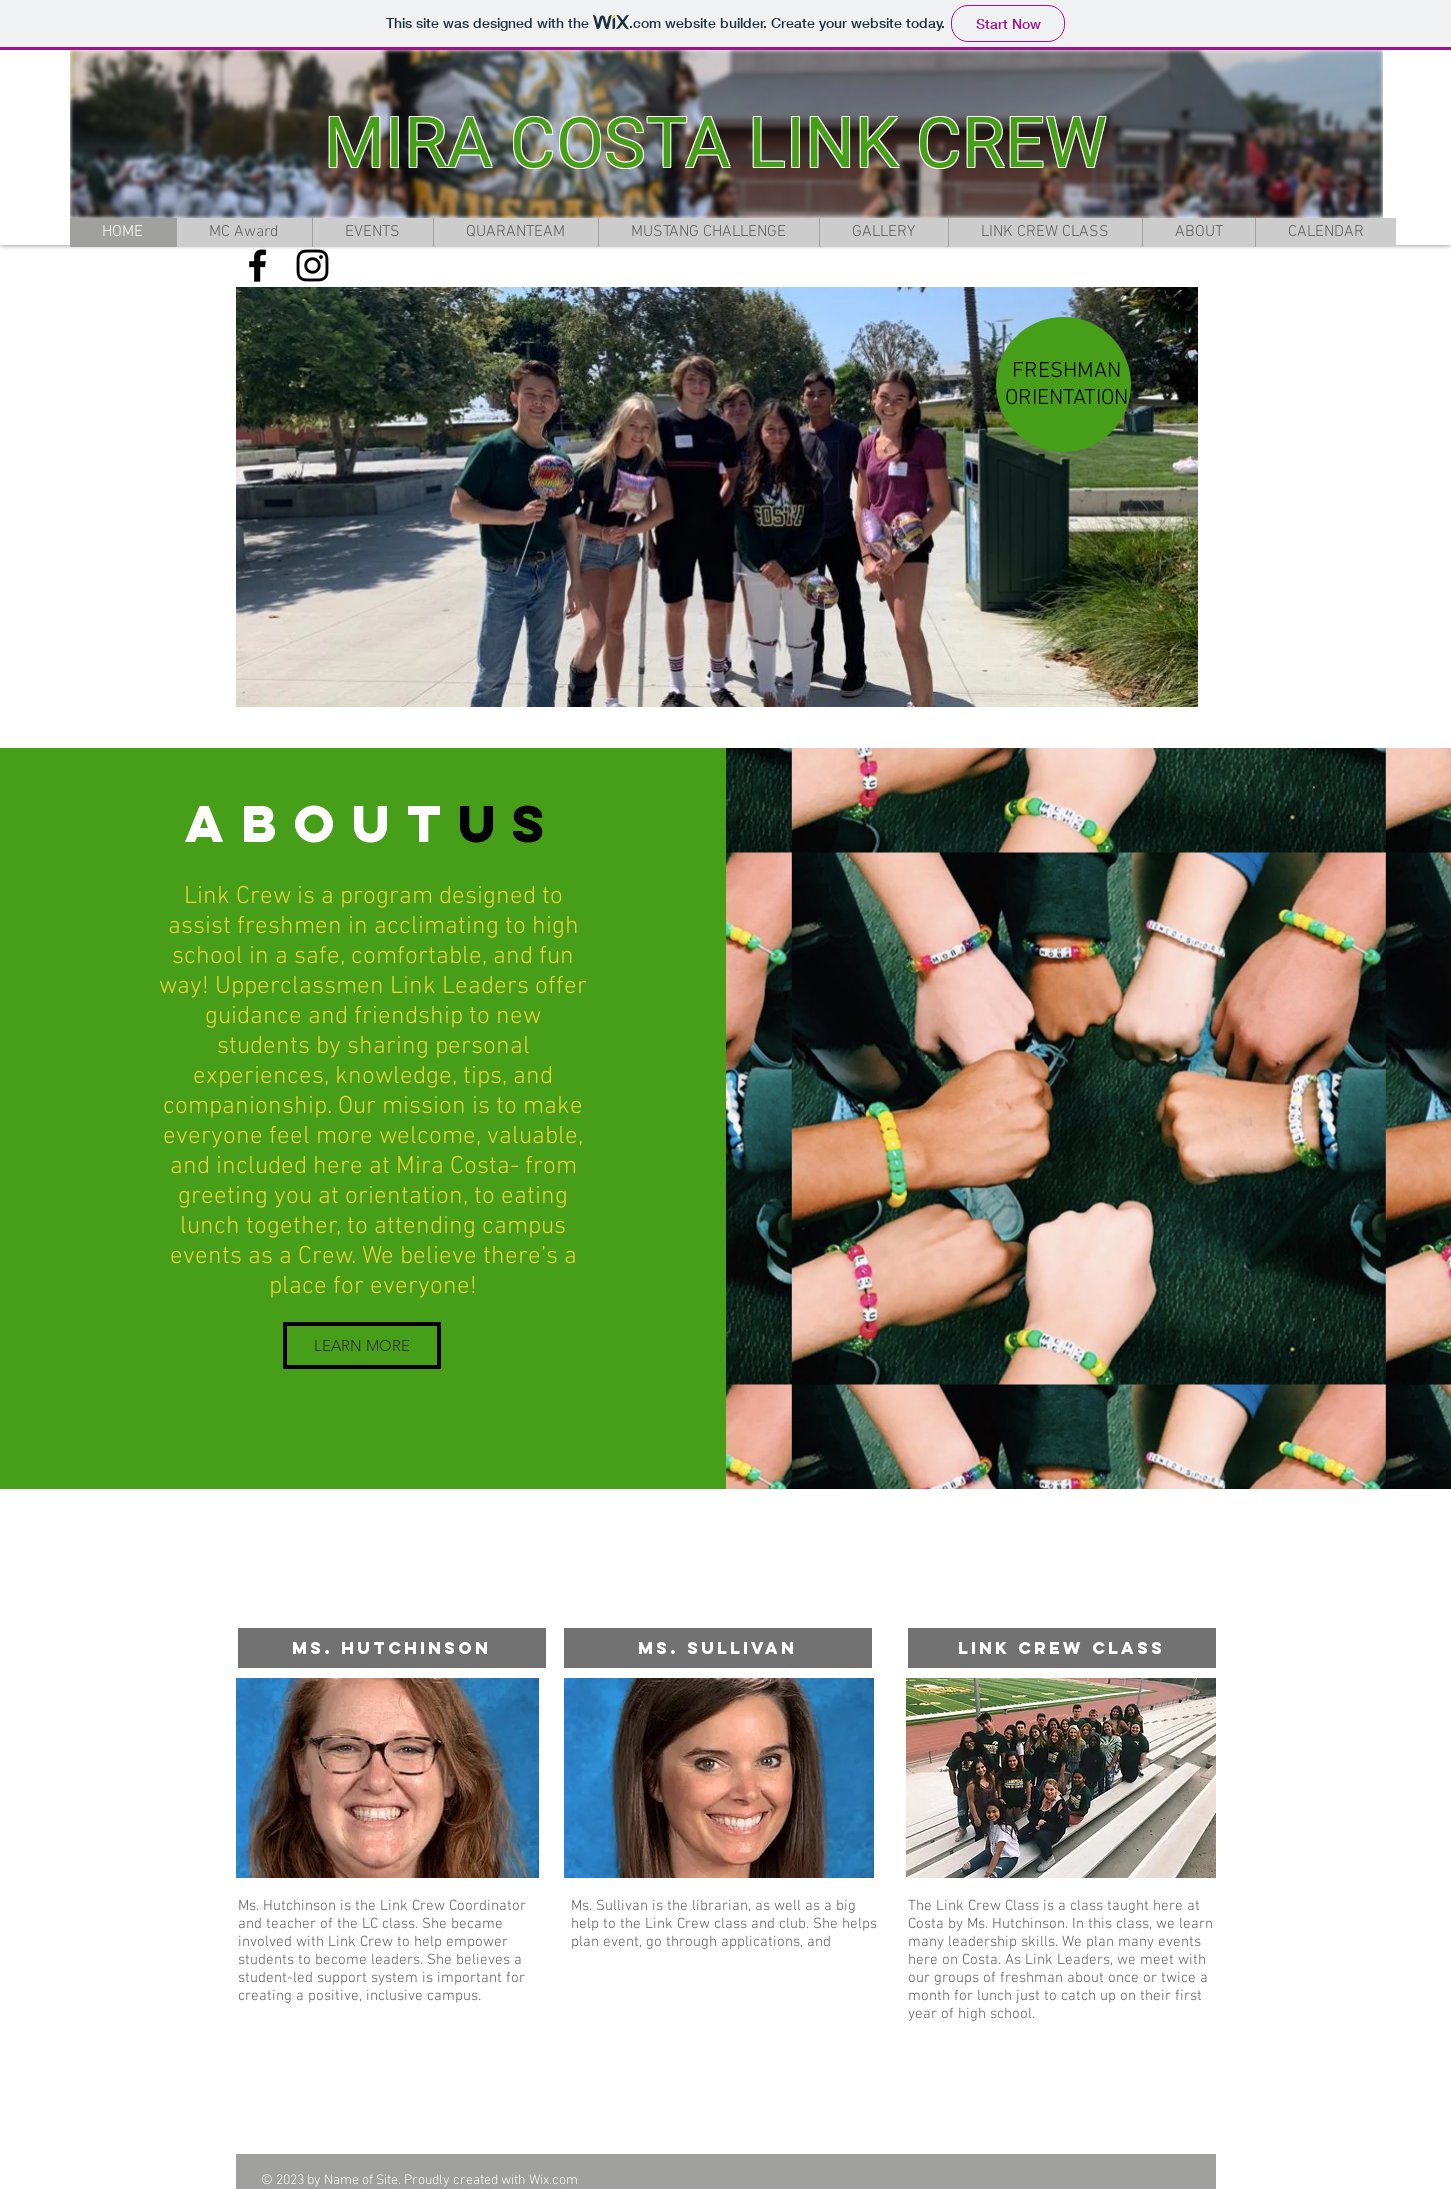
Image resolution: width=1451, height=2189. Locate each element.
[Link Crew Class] (1062, 1648)
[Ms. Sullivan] (718, 1648)
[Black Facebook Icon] (257, 265)
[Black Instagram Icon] (312, 265)
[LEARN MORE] (362, 1345)
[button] (717, 497)
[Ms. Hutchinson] (392, 1648)
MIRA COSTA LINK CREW (715, 143)
